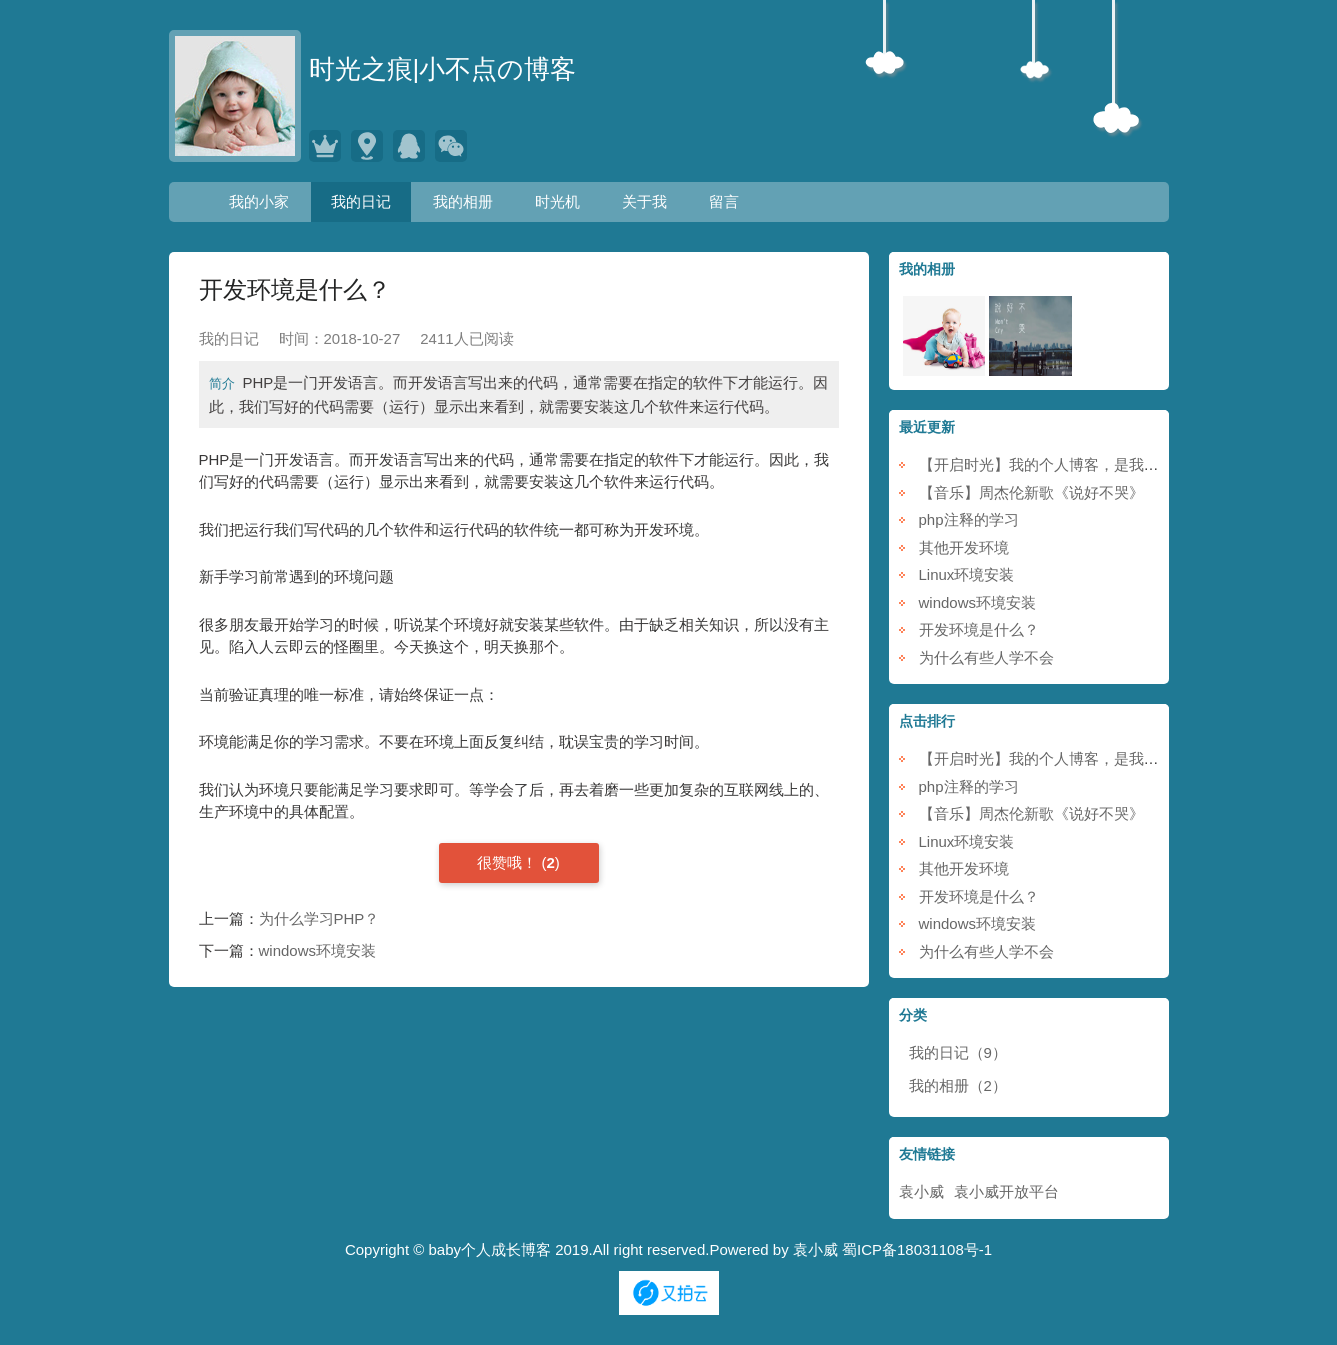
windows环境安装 (318, 950)
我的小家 (259, 201)
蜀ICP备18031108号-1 (917, 1249)
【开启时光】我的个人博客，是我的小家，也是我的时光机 (1114, 464)
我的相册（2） (958, 1085)
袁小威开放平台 (1006, 1191)
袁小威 (921, 1191)
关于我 (644, 201)
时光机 (557, 201)
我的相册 (463, 201)
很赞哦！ (509, 862)
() (518, 862)
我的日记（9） (958, 1052)
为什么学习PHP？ (319, 918)
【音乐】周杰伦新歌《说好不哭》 (1031, 492)
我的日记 (361, 201)
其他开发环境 (964, 547)
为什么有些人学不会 (986, 657)
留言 (724, 201)
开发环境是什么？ (979, 629)
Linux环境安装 (967, 574)
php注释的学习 (969, 519)
